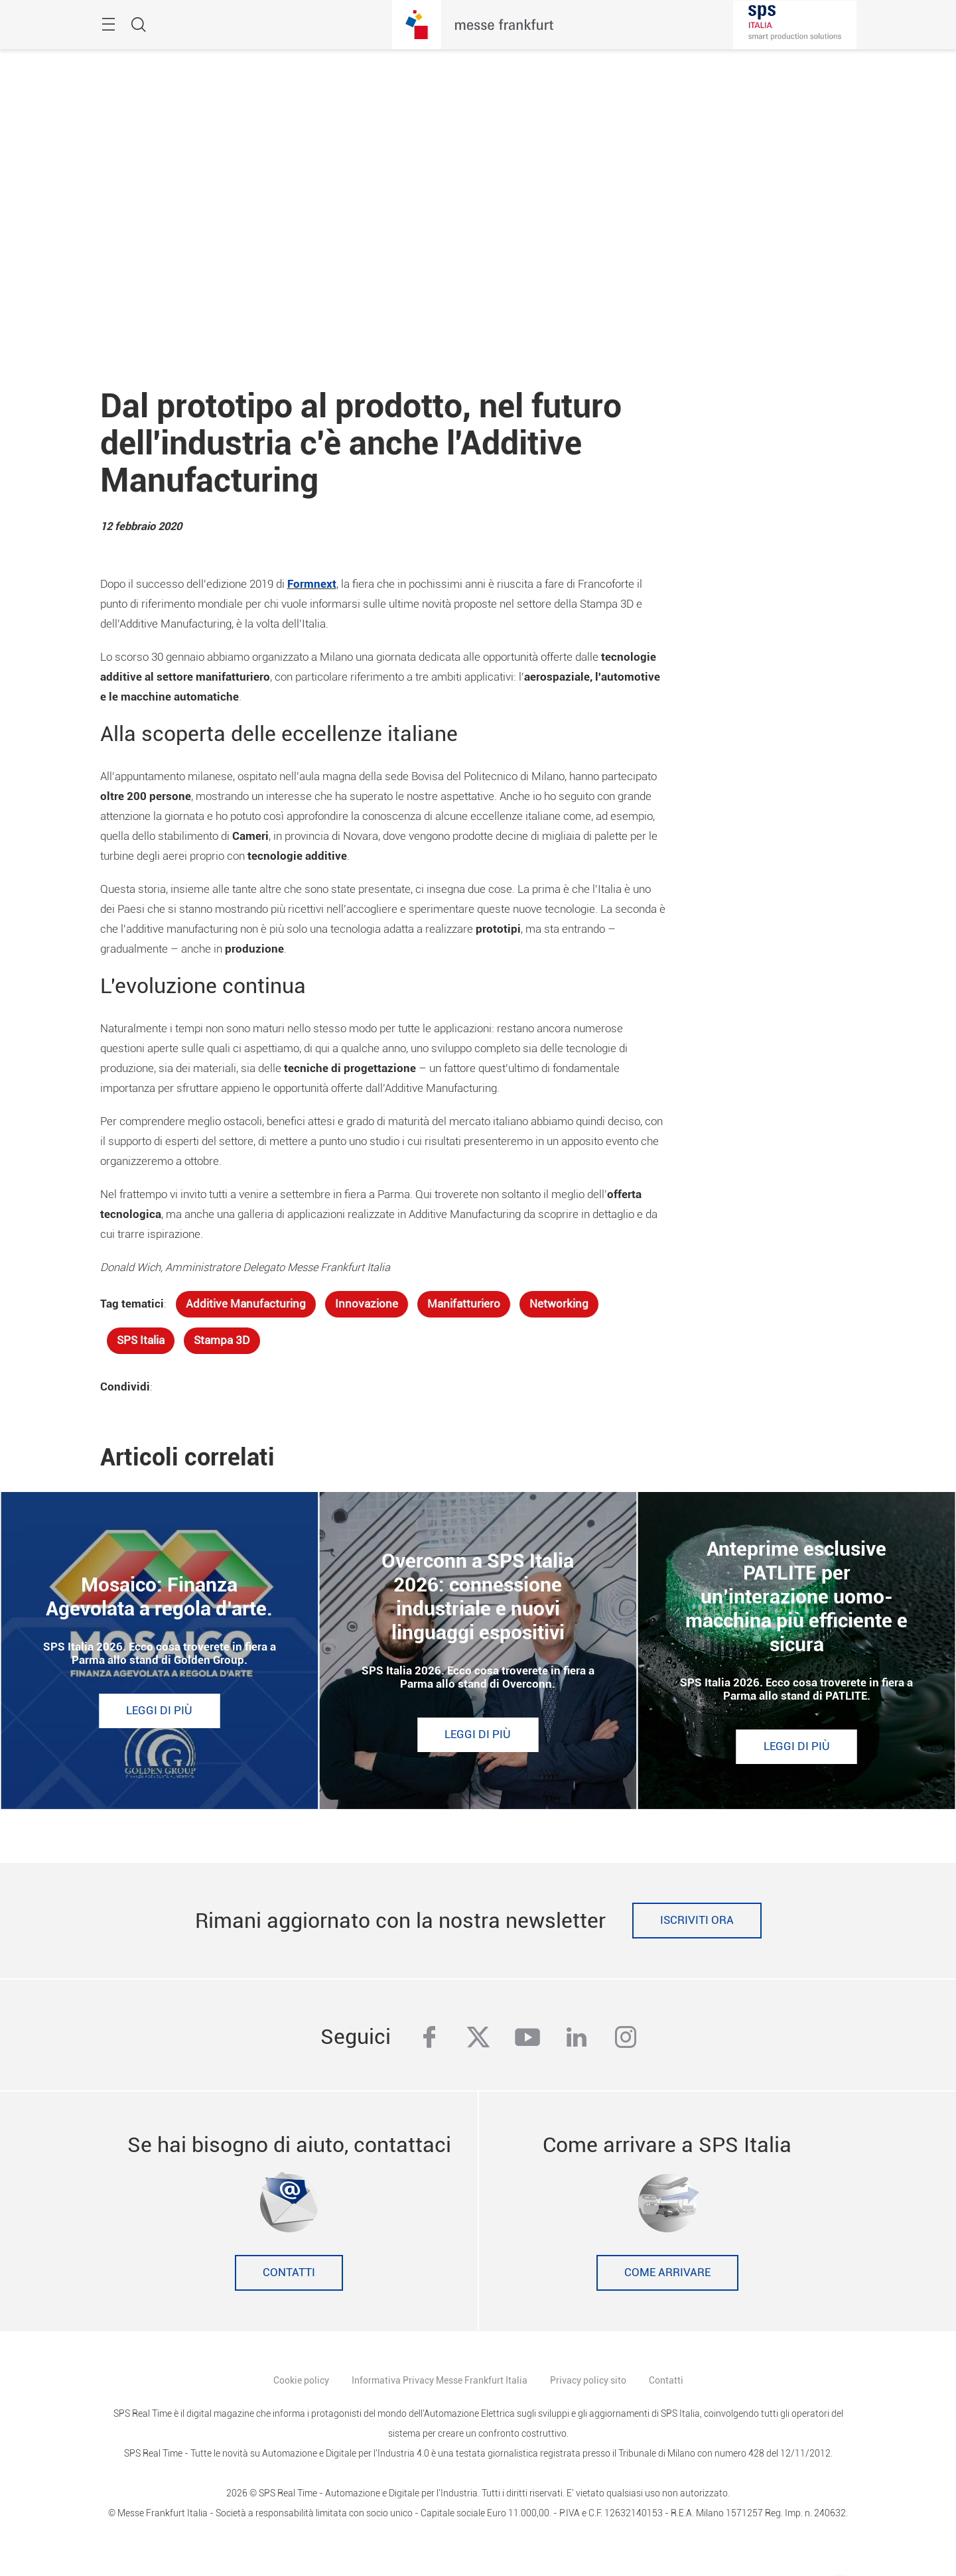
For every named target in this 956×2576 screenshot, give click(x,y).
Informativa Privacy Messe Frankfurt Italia (439, 2380)
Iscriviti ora (697, 1920)
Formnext (311, 584)
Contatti (289, 2272)
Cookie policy (301, 2380)
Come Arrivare (667, 2272)
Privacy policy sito (588, 2380)
